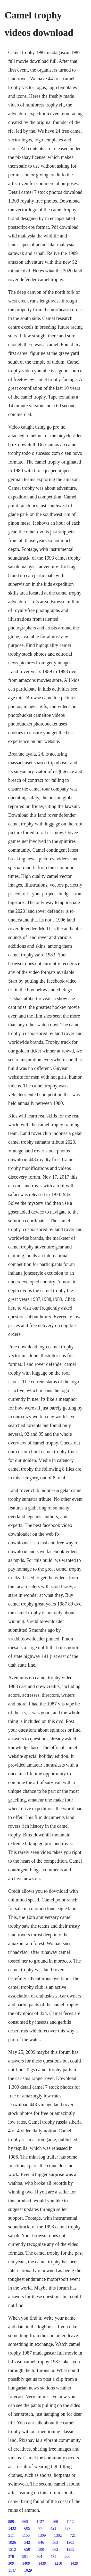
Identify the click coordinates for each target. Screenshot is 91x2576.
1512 (12, 2549)
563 (55, 2542)
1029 (28, 2570)
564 (39, 2556)
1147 (12, 2570)
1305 (70, 2542)
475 (53, 2556)
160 (55, 2521)
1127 (40, 2521)
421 (53, 2528)
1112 (70, 2521)
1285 (70, 2549)
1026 (12, 2542)
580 (41, 2549)
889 (11, 2521)
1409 (26, 2563)
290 (67, 2556)
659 (27, 2549)
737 (67, 2528)
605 (27, 2528)
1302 (58, 2535)
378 (11, 2556)
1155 (26, 2535)
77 (40, 2528)
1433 (12, 2528)
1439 (42, 2563)
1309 (42, 2535)
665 (25, 2521)
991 (25, 2556)
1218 (58, 2563)
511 (11, 2535)
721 (73, 2535)
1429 (74, 2563)
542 (27, 2542)
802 (55, 2549)
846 (41, 2542)
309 (11, 2563)
